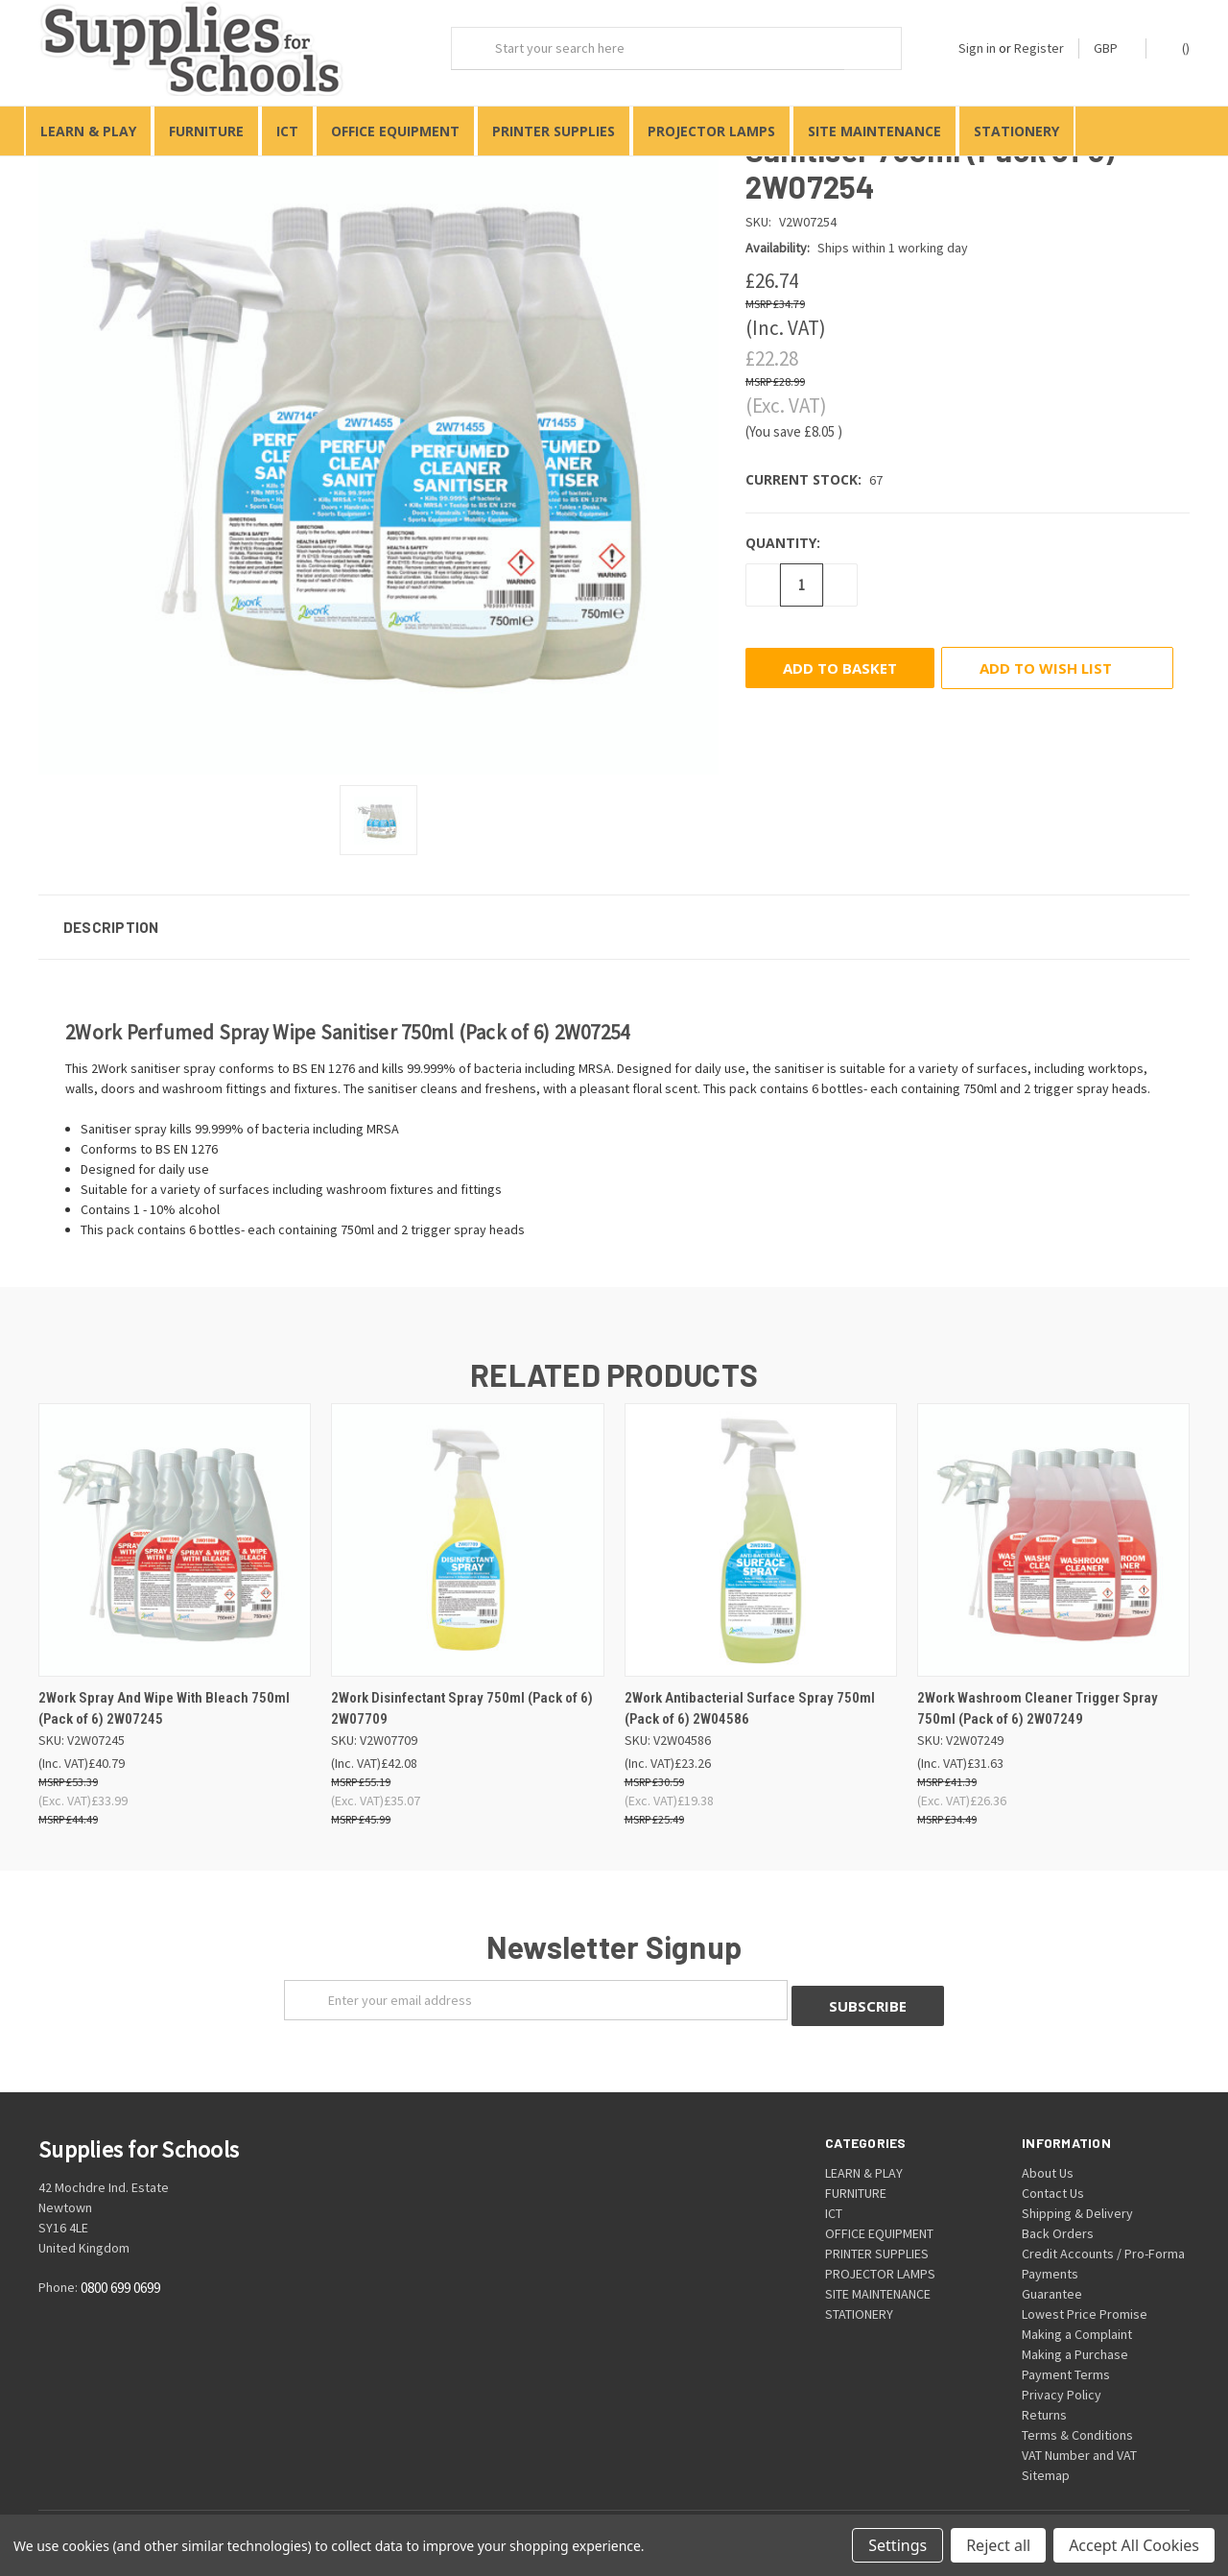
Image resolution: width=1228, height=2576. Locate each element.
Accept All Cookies (1134, 2545)
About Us (1048, 2158)
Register (1039, 48)
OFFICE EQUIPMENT (395, 131)
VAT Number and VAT (1079, 2440)
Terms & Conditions (1077, 2420)
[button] (614, 918)
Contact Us (1053, 2178)
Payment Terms (1066, 2360)
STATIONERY (1016, 131)
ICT (287, 131)
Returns (1044, 2400)
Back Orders (1058, 2219)
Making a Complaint (1077, 2319)
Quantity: (782, 534)
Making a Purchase (1075, 2340)
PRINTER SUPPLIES (553, 131)
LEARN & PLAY (88, 131)
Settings (897, 2545)
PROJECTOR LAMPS (711, 131)
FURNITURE (206, 131)
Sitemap (1046, 2460)
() (1177, 47)
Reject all (998, 2545)
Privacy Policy (1061, 2380)
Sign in (977, 48)
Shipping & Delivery (1077, 2198)
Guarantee (1052, 2279)
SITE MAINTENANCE (874, 131)
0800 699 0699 (120, 2273)
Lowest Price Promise (1084, 2299)
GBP (1112, 48)
